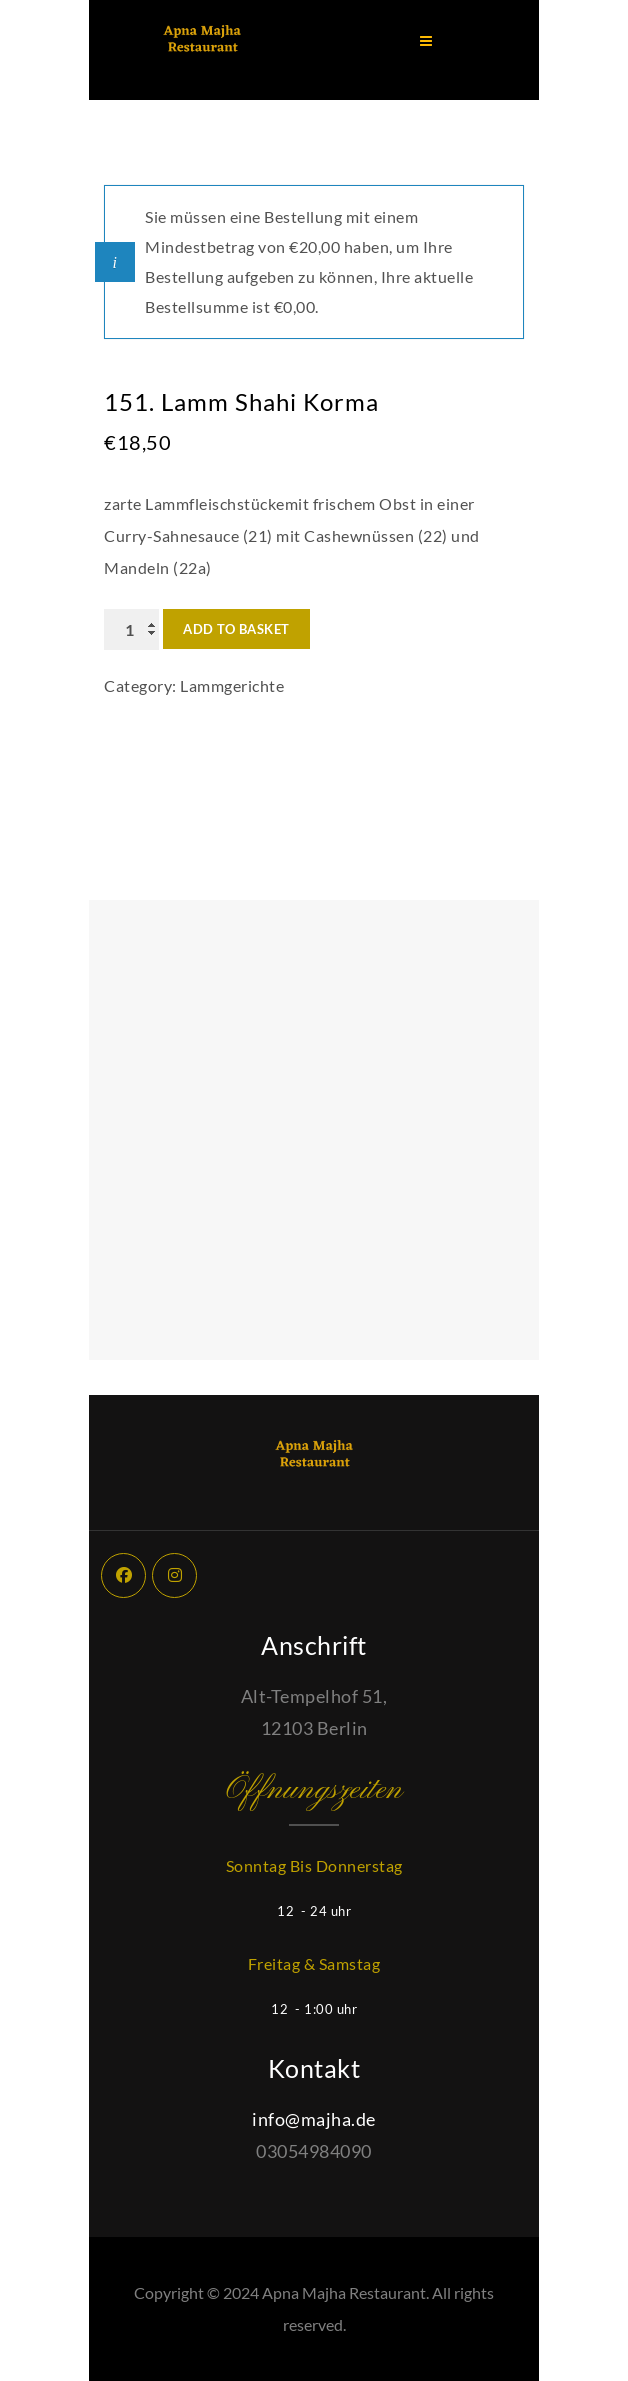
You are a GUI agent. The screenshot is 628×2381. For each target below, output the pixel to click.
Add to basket (236, 629)
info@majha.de (314, 2119)
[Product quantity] (131, 629)
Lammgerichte (232, 685)
